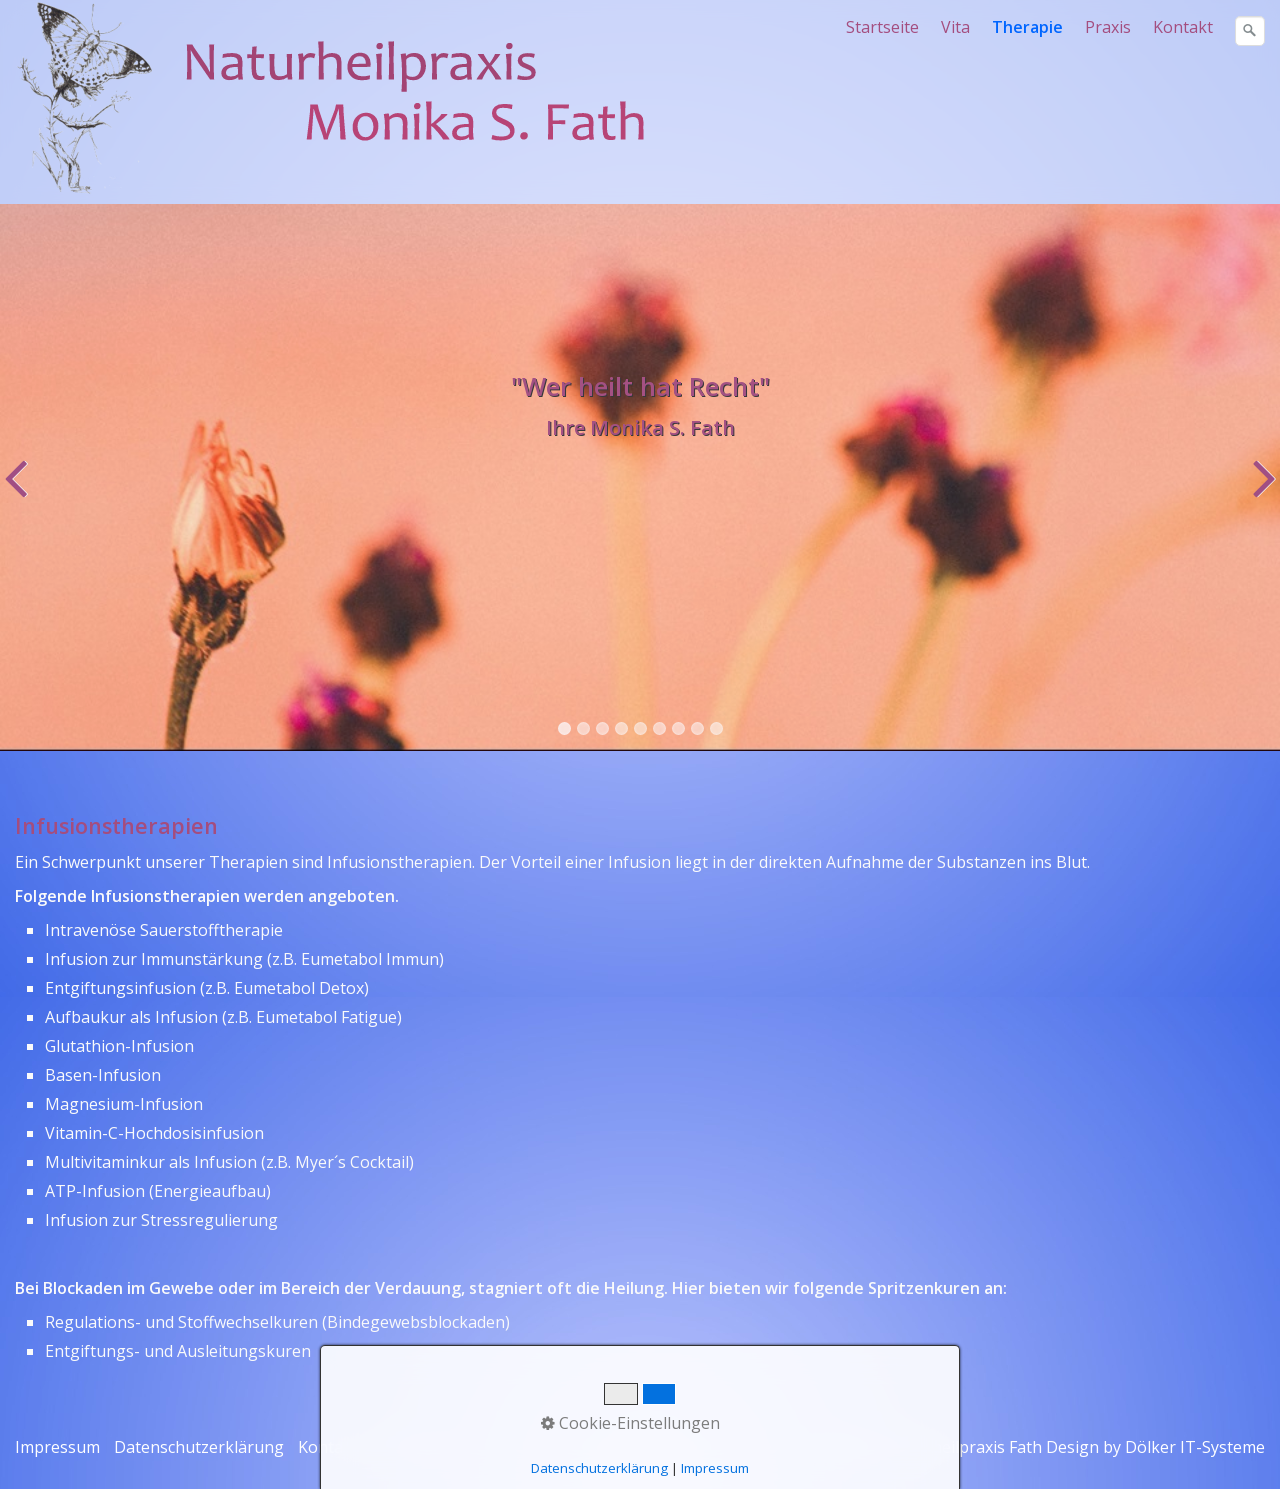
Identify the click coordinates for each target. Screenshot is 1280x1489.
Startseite (882, 27)
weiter (1261, 492)
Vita (955, 27)
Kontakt (1183, 27)
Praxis (1108, 27)
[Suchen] (1250, 31)
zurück (19, 492)
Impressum (57, 1447)
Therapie (1027, 27)
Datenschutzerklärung (199, 1447)
